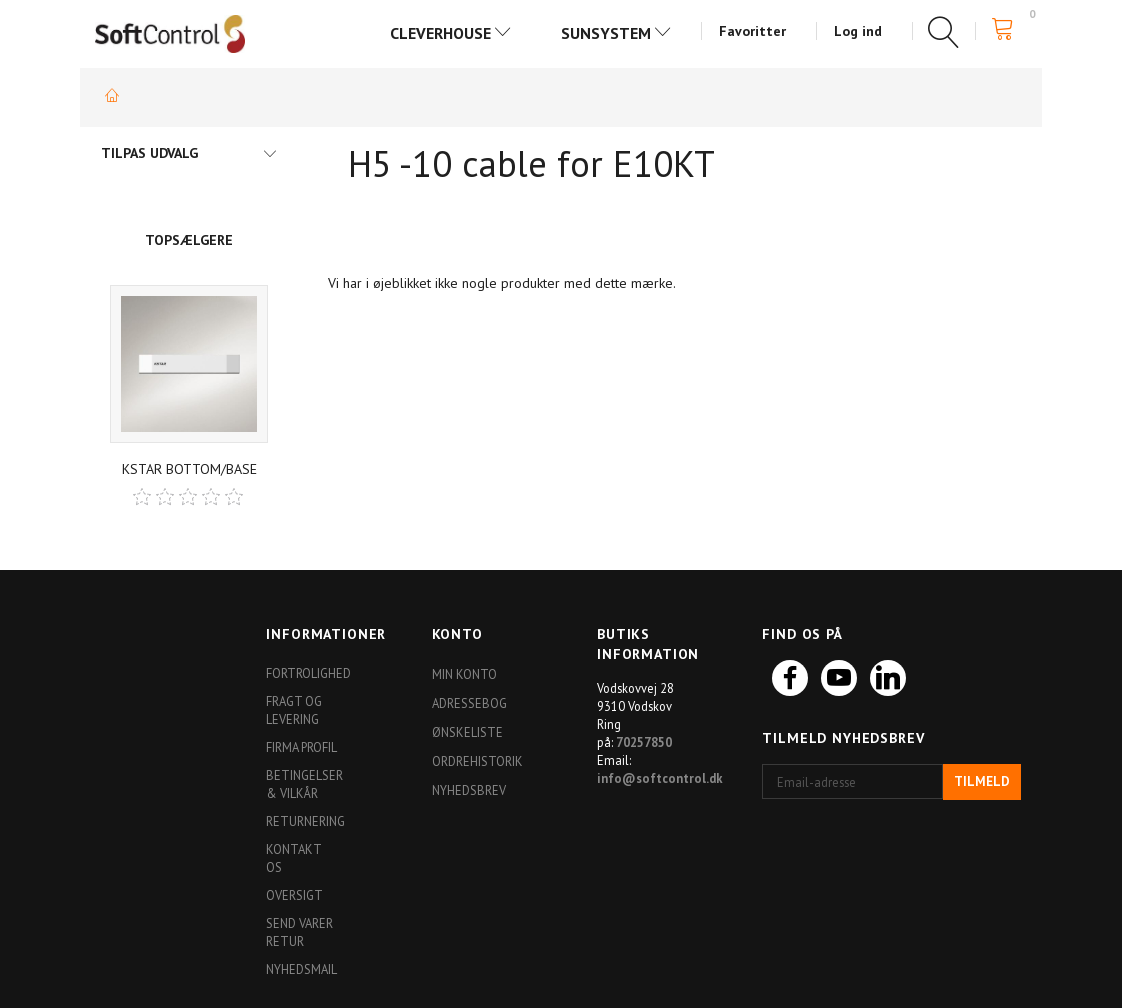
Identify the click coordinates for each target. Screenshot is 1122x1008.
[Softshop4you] (170, 33)
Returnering (305, 821)
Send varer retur (299, 932)
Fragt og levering (294, 710)
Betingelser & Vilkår (304, 784)
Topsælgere (189, 240)
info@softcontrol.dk (660, 778)
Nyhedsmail (301, 969)
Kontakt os (293, 858)
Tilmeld (982, 781)
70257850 (644, 742)
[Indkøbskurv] (1008, 29)
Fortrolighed (307, 673)
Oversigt (294, 895)
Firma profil (301, 747)
